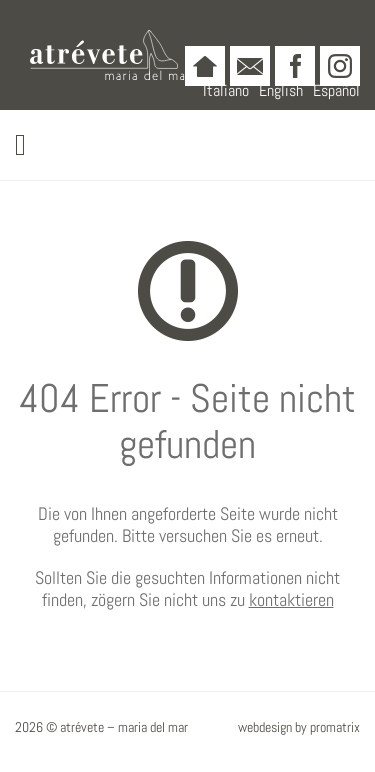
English (281, 90)
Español (336, 90)
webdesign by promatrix (299, 727)
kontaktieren (291, 599)
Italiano (226, 90)
